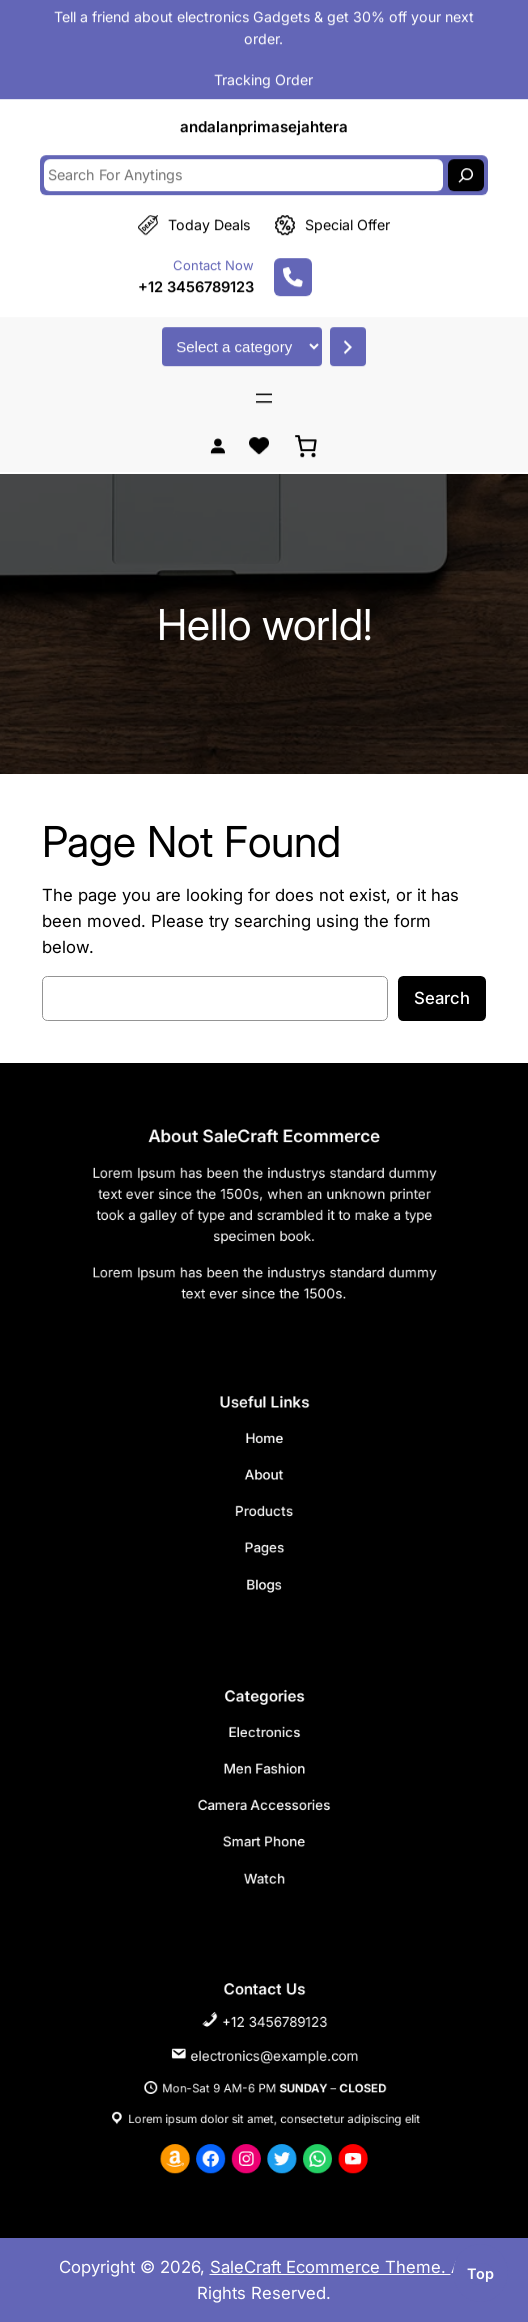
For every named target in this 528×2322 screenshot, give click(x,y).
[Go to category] (348, 327)
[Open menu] (264, 378)
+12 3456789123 (196, 267)
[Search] (466, 155)
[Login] (217, 426)
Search (442, 998)
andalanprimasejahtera (264, 107)
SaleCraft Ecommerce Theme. (330, 2267)
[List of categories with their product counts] (242, 327)
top (480, 2273)
